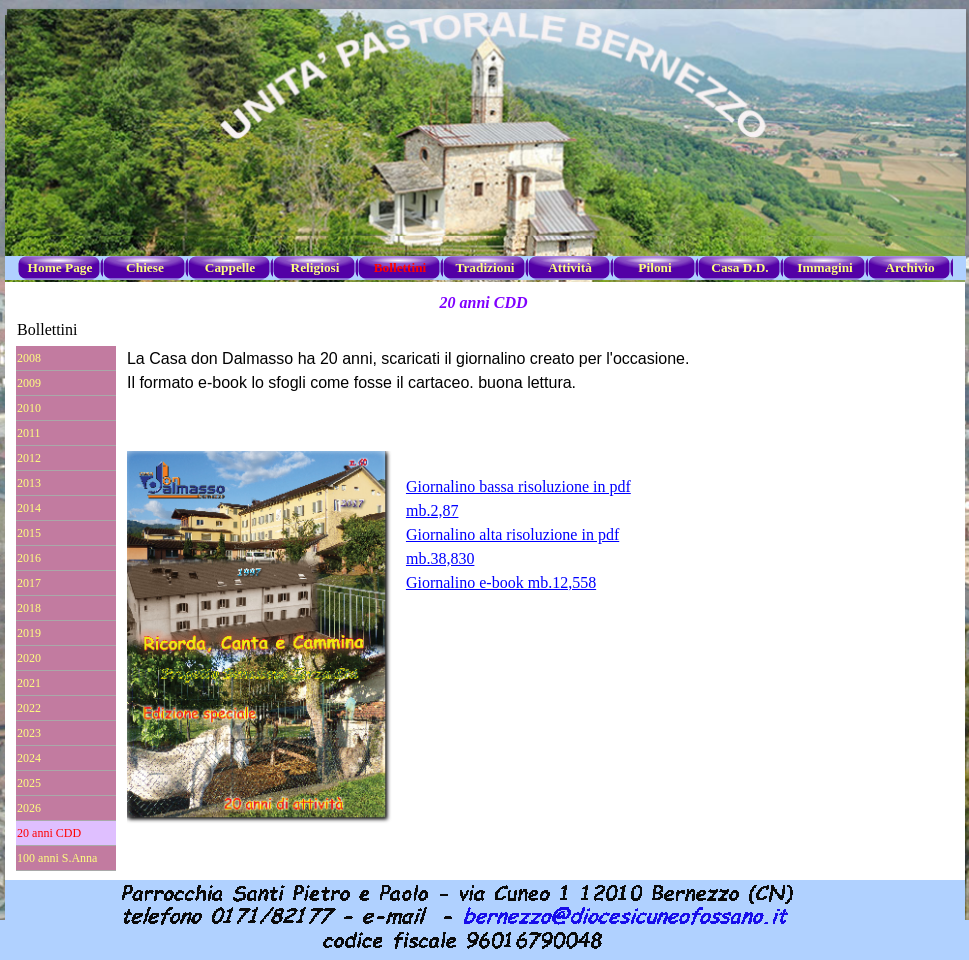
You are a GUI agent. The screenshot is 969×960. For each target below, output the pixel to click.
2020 (29, 658)
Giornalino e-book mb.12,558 (501, 582)
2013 (29, 483)
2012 (29, 458)
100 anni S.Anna (57, 858)
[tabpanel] (539, 523)
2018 (29, 608)
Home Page (60, 267)
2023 (29, 733)
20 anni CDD (49, 833)
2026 (29, 808)
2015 (29, 533)
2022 (29, 708)
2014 (29, 508)
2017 (29, 583)
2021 (29, 683)
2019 (29, 633)
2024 (29, 758)
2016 (29, 558)
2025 (29, 783)
